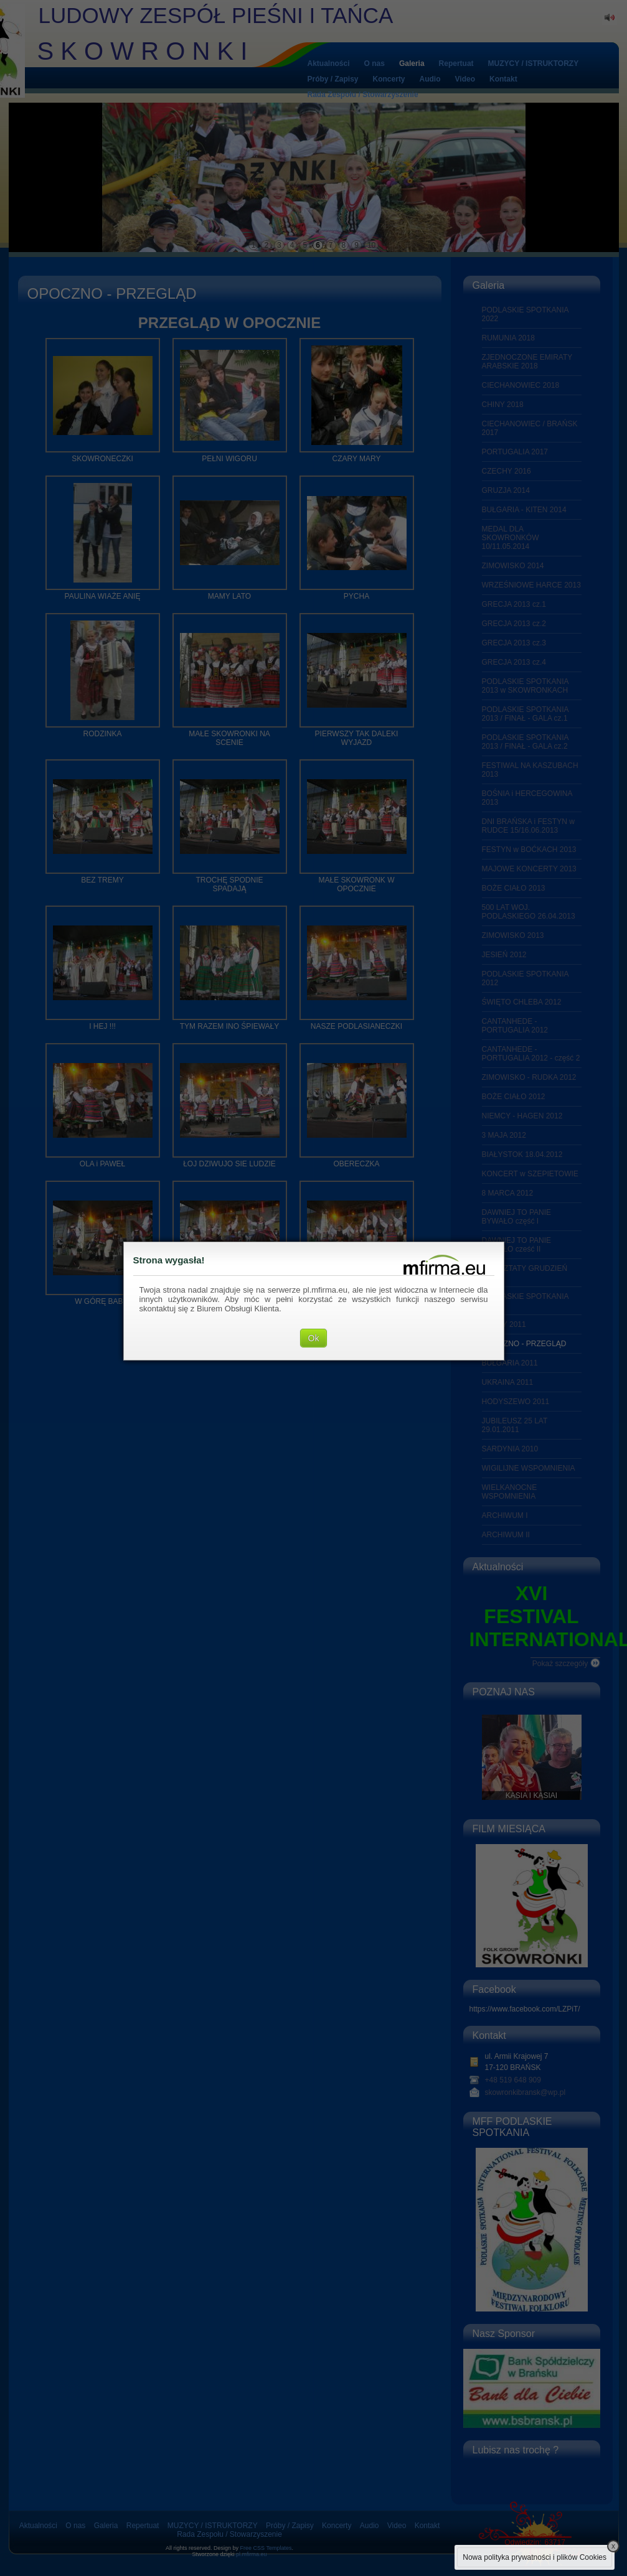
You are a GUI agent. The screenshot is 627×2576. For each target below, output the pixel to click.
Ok (313, 1338)
